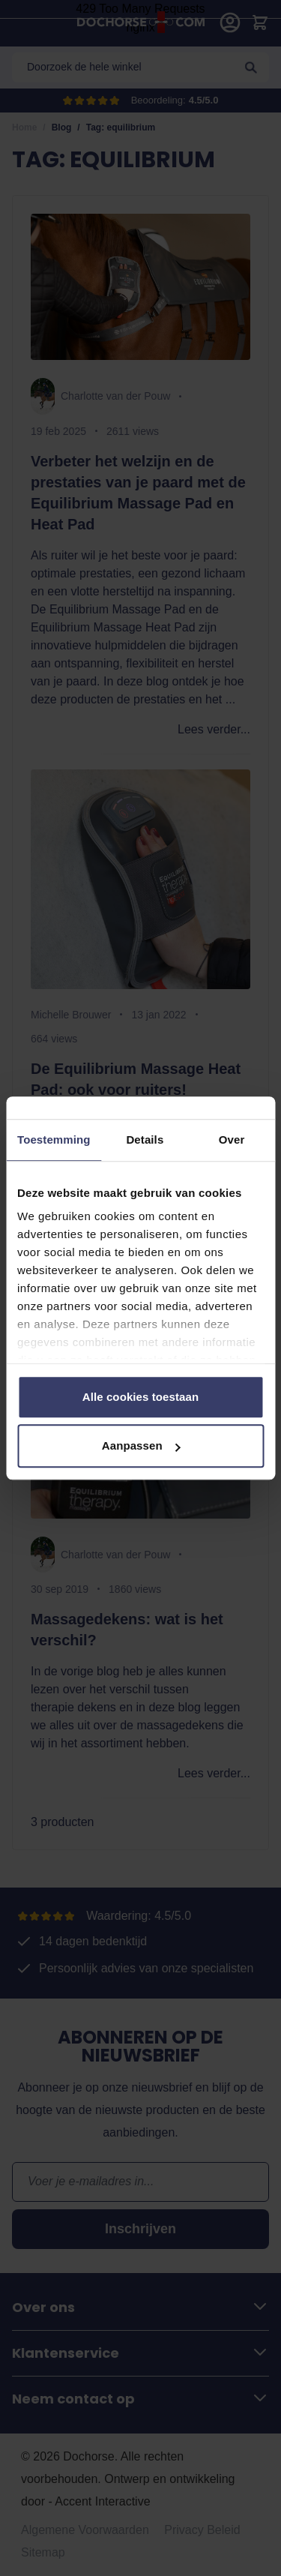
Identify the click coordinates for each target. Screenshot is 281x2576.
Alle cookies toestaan (140, 1396)
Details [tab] (144, 1139)
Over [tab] (232, 1139)
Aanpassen (141, 1445)
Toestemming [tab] (54, 1139)
